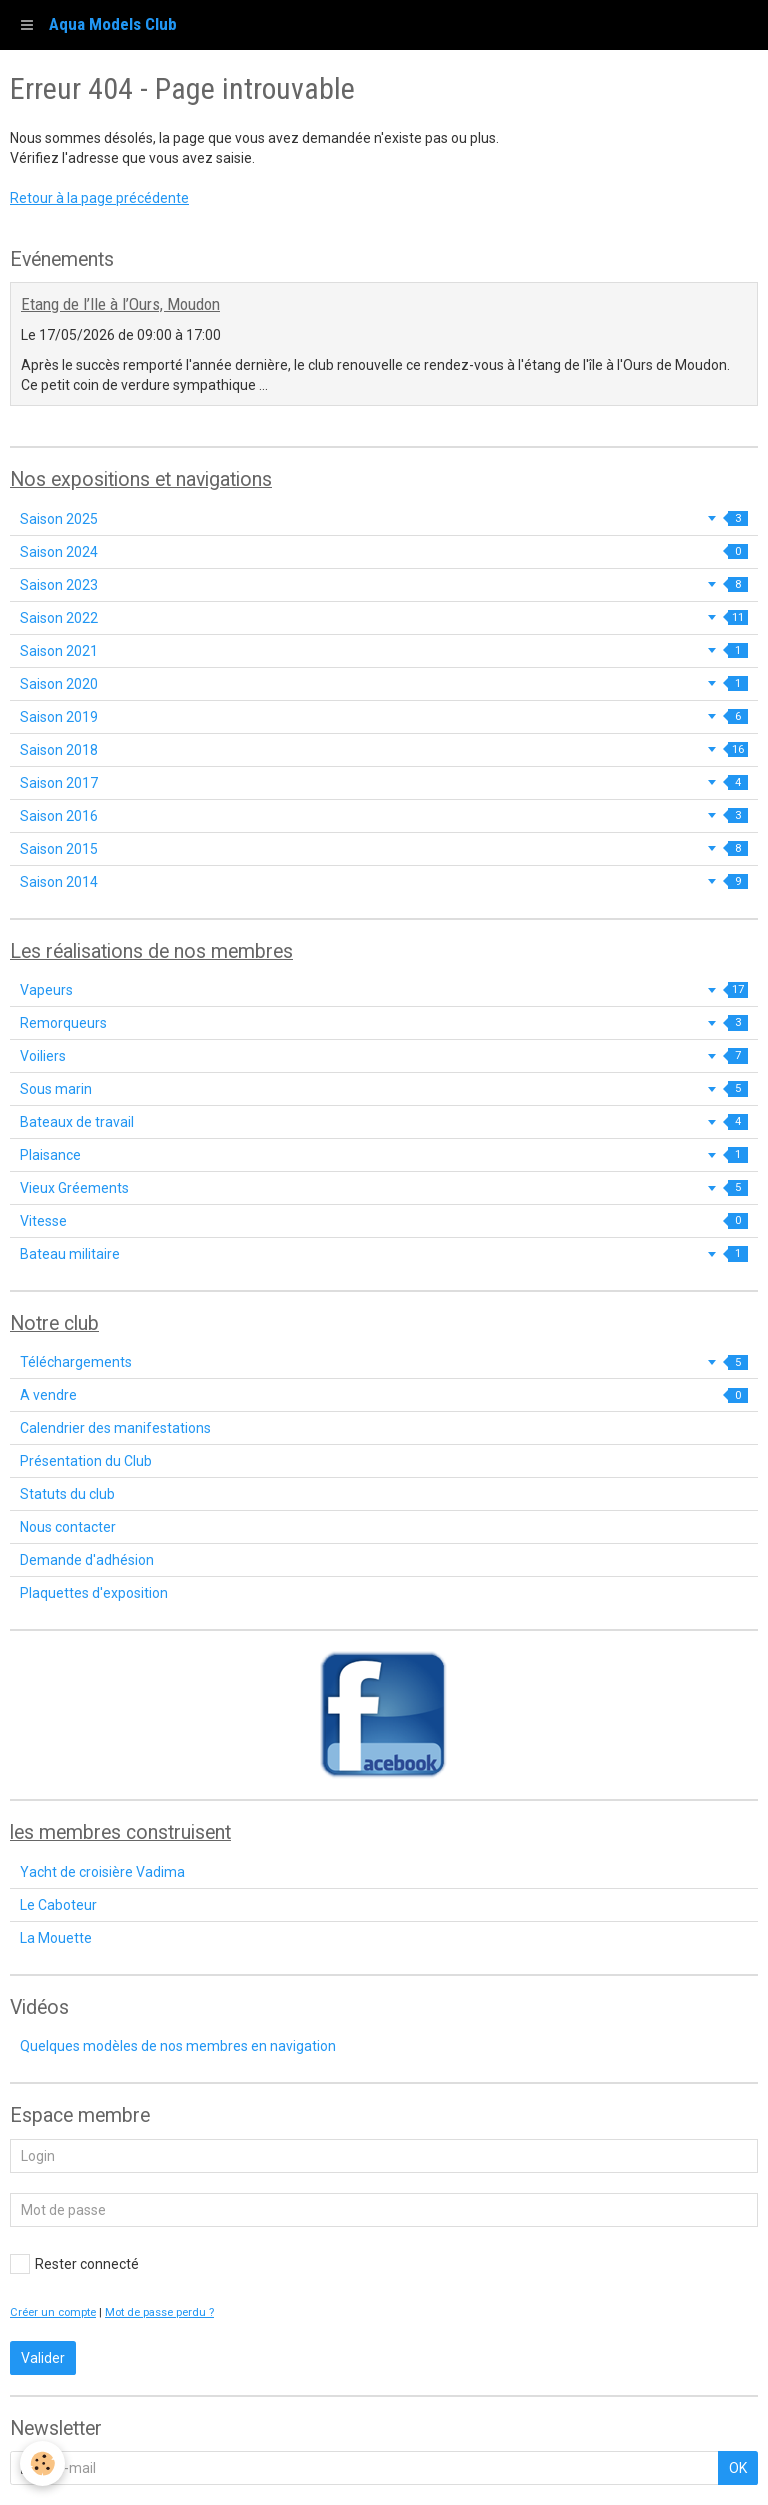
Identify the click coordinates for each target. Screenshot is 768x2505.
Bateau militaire (384, 1254)
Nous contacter (68, 1527)
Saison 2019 (384, 717)
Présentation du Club (86, 1461)
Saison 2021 (384, 651)
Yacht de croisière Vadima (102, 1872)
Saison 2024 (384, 552)
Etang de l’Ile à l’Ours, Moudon (120, 304)
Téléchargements (384, 1362)
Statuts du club (67, 1494)
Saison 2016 (384, 816)
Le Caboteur (58, 1905)
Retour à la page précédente (99, 198)
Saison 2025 (384, 519)
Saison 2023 (384, 585)
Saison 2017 (384, 783)
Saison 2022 (384, 618)
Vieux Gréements (384, 1188)
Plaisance (384, 1155)
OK (738, 2468)
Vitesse (384, 1221)
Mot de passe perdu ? (159, 2312)
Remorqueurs (384, 1023)
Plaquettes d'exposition (94, 1593)
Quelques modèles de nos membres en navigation (178, 2046)
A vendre (384, 1395)
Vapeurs (384, 990)
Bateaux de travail (384, 1122)
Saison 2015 (384, 849)
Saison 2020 (384, 684)
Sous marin (384, 1089)
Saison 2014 (384, 882)
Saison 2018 (384, 750)
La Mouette (56, 1938)
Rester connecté (74, 2264)
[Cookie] (42, 2463)
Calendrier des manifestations (115, 1428)
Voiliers (384, 1056)
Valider (43, 2358)
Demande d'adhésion (87, 1560)
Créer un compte (53, 2312)
